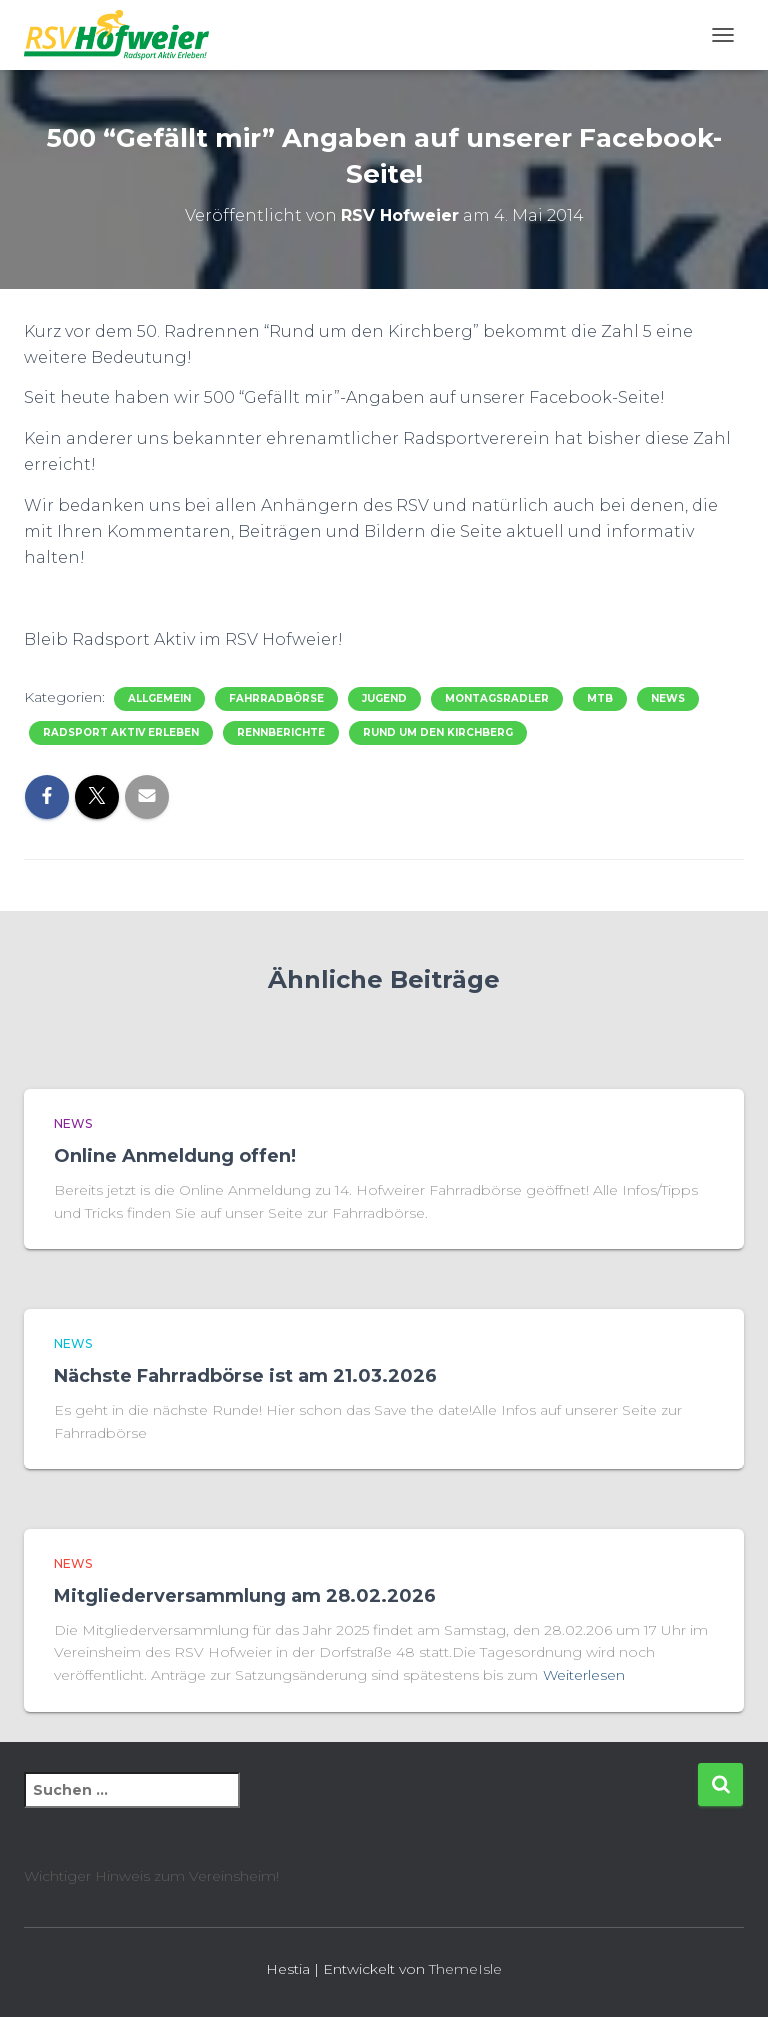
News (668, 698)
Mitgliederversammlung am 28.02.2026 (245, 1596)
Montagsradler (497, 698)
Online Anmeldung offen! (175, 1156)
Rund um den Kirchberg (438, 732)
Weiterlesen (584, 1675)
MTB (600, 698)
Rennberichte (281, 732)
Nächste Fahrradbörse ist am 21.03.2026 (245, 1376)
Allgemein (159, 698)
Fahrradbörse (276, 698)
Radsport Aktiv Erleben (121, 732)
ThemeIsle (465, 1969)
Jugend (384, 698)
